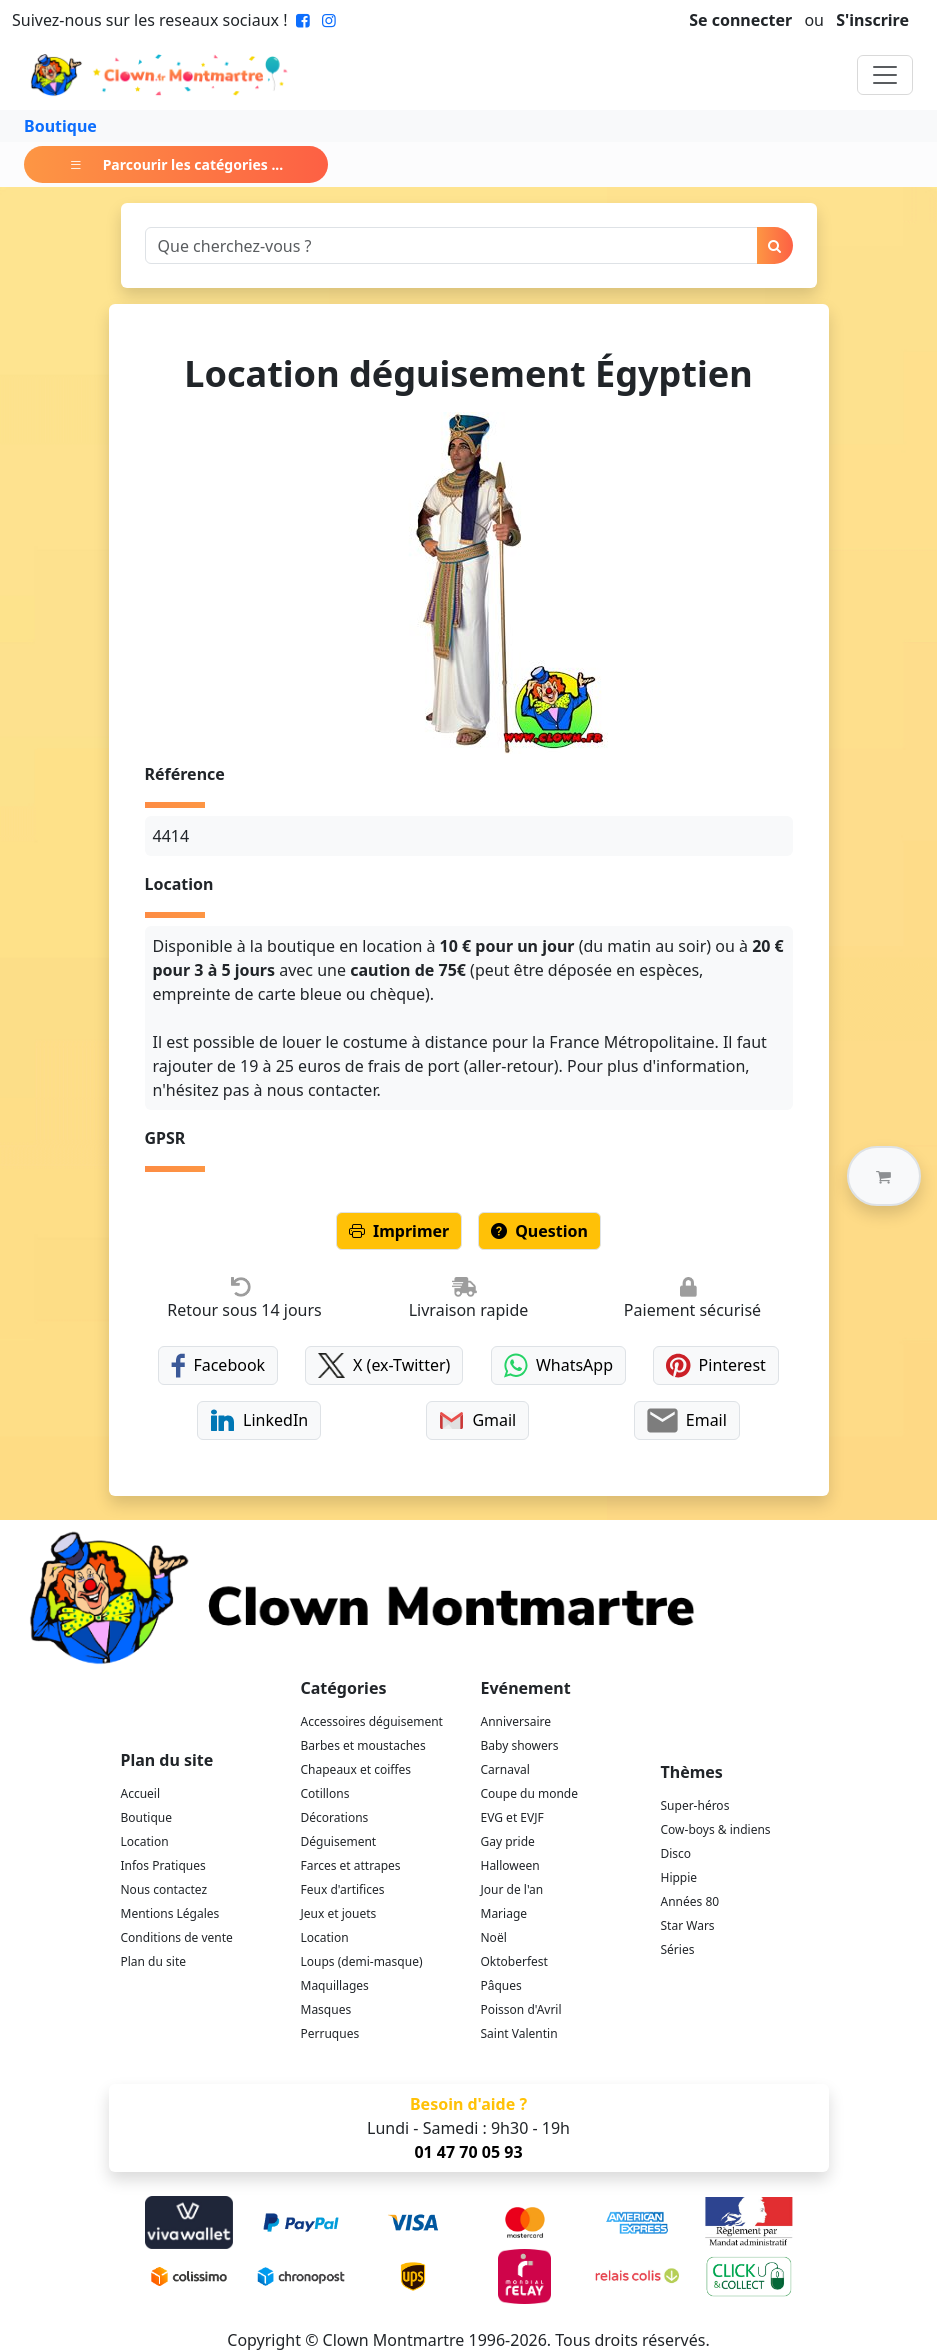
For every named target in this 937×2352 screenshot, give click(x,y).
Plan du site (154, 1961)
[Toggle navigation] (885, 75)
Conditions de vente (177, 1937)
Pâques (501, 1985)
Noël (494, 1937)
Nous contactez (164, 1889)
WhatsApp (558, 1365)
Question (539, 1231)
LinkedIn (259, 1420)
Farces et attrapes (351, 1865)
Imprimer (399, 1231)
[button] (884, 1176)
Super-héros (695, 1805)
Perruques (330, 2033)
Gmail (477, 1420)
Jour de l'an (512, 1889)
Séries (678, 1949)
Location (145, 1841)
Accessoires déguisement (372, 1721)
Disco (676, 1853)
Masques (326, 2009)
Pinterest (716, 1365)
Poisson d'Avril (521, 2009)
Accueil (141, 1793)
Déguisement (339, 1841)
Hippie (679, 1877)
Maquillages (335, 1985)
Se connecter (740, 20)
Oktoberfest (514, 1961)
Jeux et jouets (339, 1913)
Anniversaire (516, 1721)
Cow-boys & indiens (716, 1829)
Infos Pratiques (163, 1865)
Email (686, 1420)
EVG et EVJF (512, 1817)
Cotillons (325, 1793)
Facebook (218, 1365)
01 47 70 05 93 (468, 2152)
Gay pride (508, 1841)
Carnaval (505, 1769)
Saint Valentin (519, 2033)
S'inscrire (872, 20)
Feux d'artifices (343, 1889)
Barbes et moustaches (363, 1745)
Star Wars (688, 1925)
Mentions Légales (170, 1913)
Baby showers (520, 1745)
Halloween (510, 1865)
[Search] (451, 245)
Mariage (504, 1913)
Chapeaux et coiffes (356, 1769)
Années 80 (690, 1901)
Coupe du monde (530, 1793)
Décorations (335, 1817)
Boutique (60, 126)
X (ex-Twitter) (384, 1365)
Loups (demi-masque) (362, 1961)
